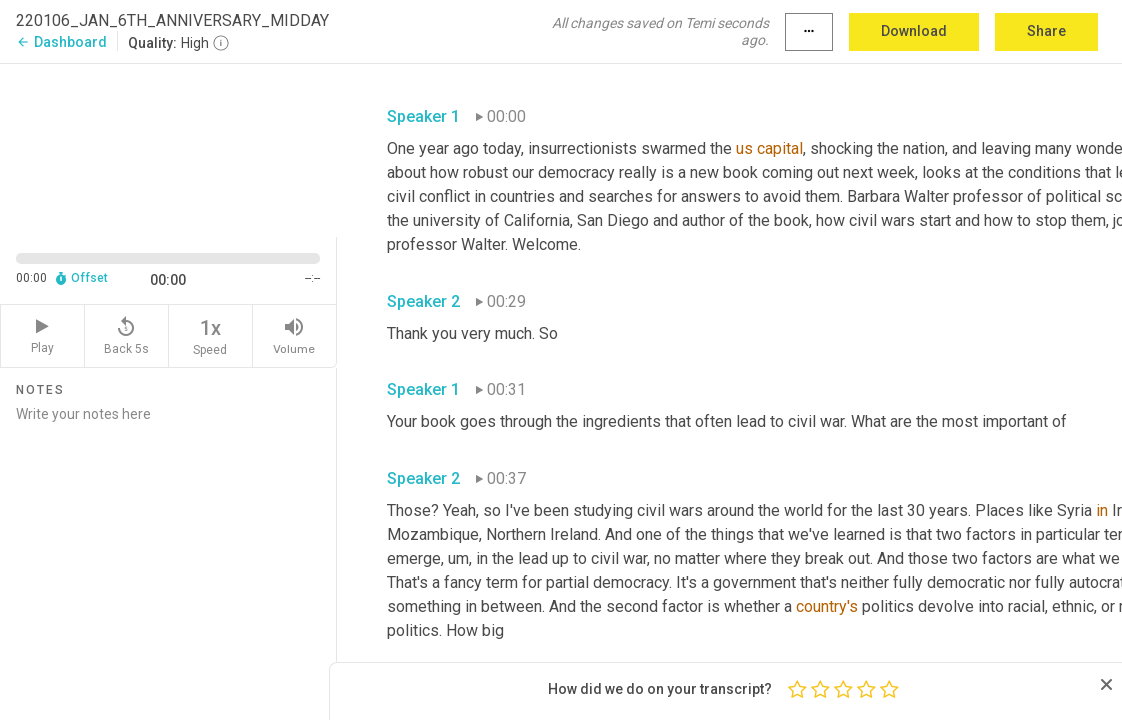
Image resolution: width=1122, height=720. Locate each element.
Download (914, 31)
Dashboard (61, 42)
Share (1046, 31)
